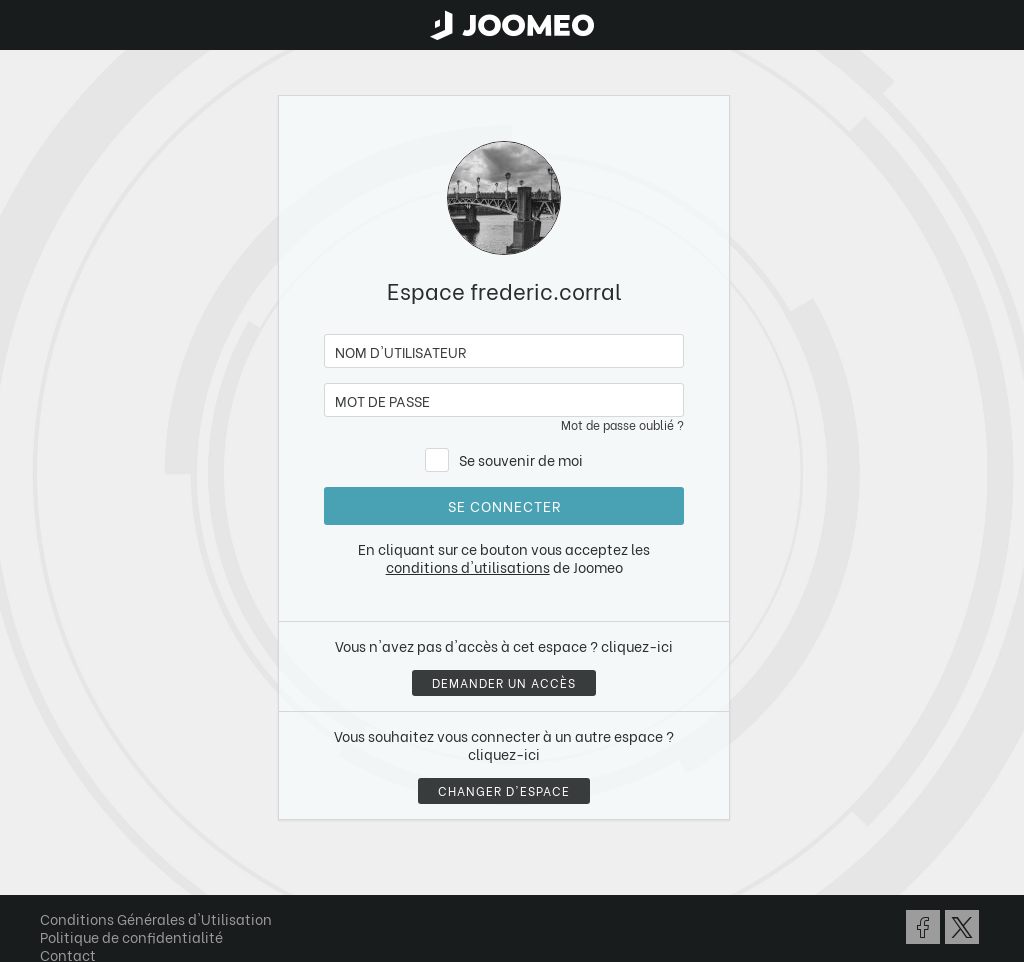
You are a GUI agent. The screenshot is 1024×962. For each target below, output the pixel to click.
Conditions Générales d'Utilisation (156, 918)
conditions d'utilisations (468, 566)
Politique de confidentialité (131, 936)
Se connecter (504, 505)
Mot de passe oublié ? (622, 424)
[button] (53, 859)
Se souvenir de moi (521, 459)
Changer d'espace (504, 790)
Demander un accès (504, 682)
